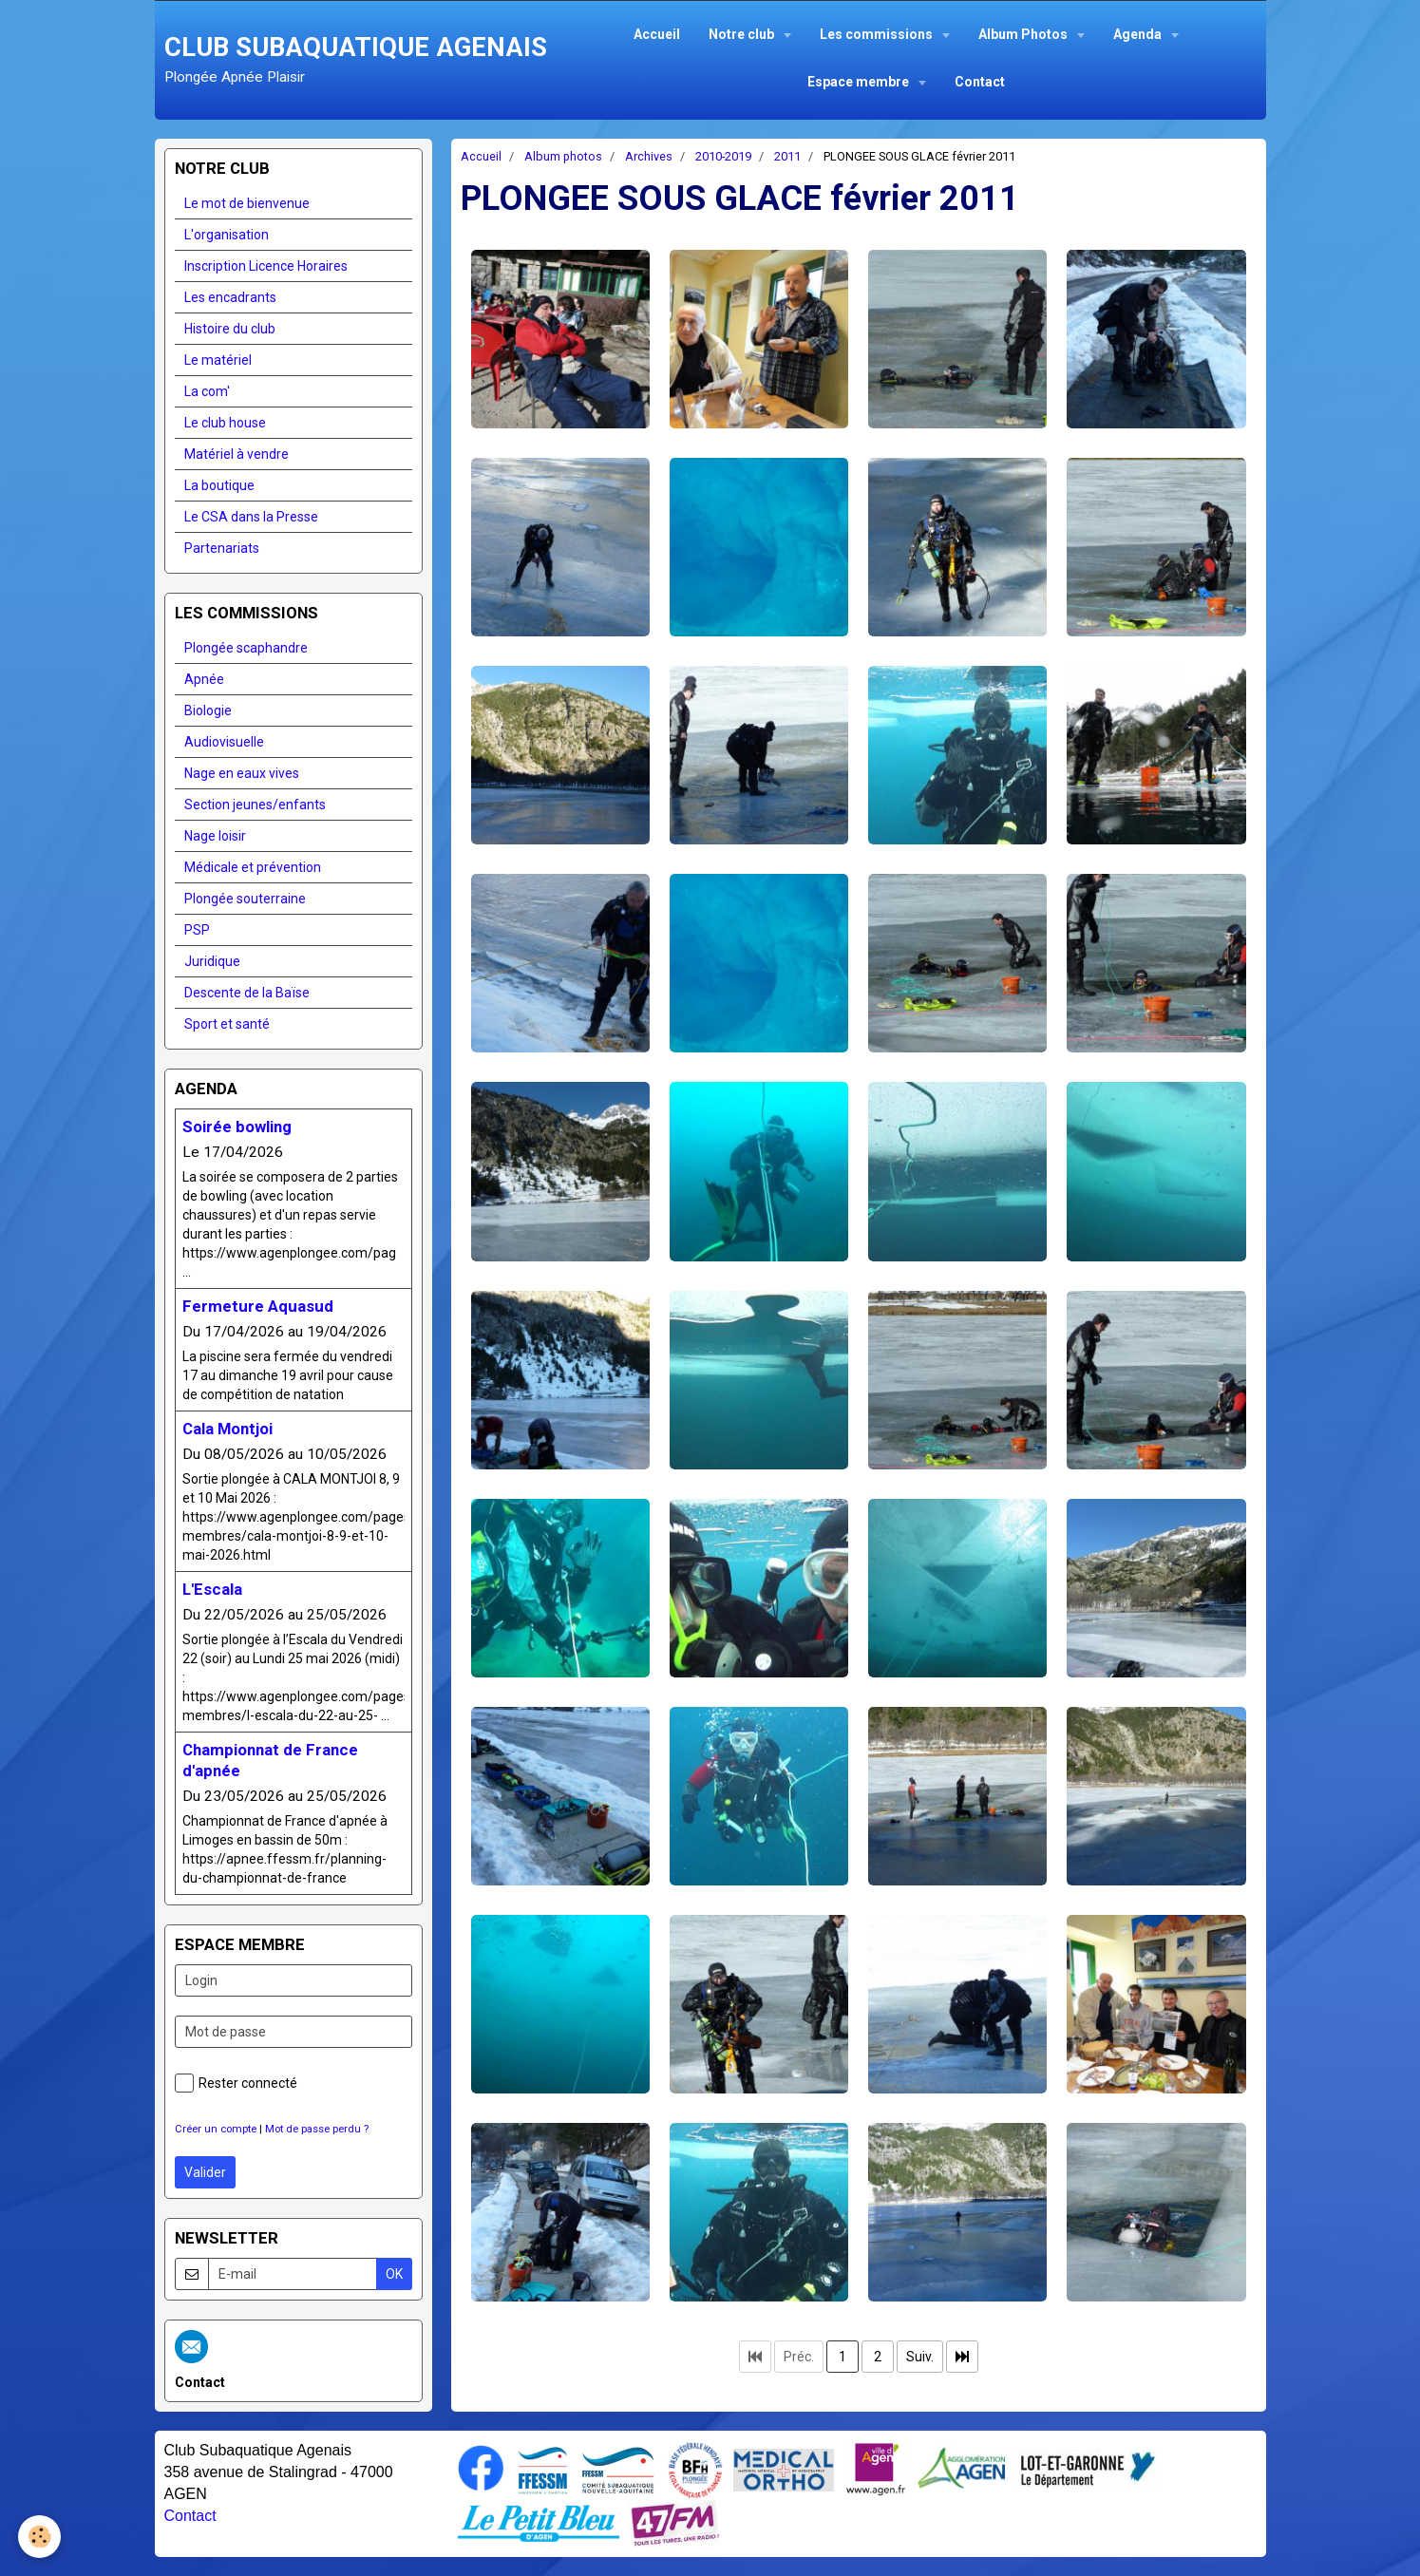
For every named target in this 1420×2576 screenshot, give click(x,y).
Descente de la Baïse (247, 992)
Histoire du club (229, 328)
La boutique (219, 485)
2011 (787, 156)
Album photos (563, 156)
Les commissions (878, 34)
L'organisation (226, 234)
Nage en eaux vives (241, 773)
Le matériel (218, 360)
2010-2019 (723, 156)
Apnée (204, 679)
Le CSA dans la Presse (251, 516)
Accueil (657, 34)
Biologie (208, 710)
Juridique (212, 961)
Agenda (1138, 34)
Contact (980, 81)
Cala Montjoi (227, 1428)
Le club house (225, 422)
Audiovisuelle (224, 741)
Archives (648, 156)
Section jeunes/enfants (255, 804)
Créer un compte (215, 2129)
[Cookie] (40, 2536)
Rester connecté (236, 2083)
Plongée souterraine (245, 898)
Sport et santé (227, 1024)
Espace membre (859, 81)
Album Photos (1024, 34)
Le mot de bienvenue (247, 203)
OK (394, 2274)
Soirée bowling (237, 1126)
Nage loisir (215, 835)
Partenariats (221, 548)
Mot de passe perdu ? (317, 2129)
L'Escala (212, 1589)
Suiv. (920, 2356)
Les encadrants (230, 297)
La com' (207, 391)
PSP (197, 930)
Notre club (743, 34)
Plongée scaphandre (246, 647)
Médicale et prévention (252, 867)
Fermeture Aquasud (257, 1306)
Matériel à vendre (236, 454)
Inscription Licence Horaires (266, 266)
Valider (205, 2172)
